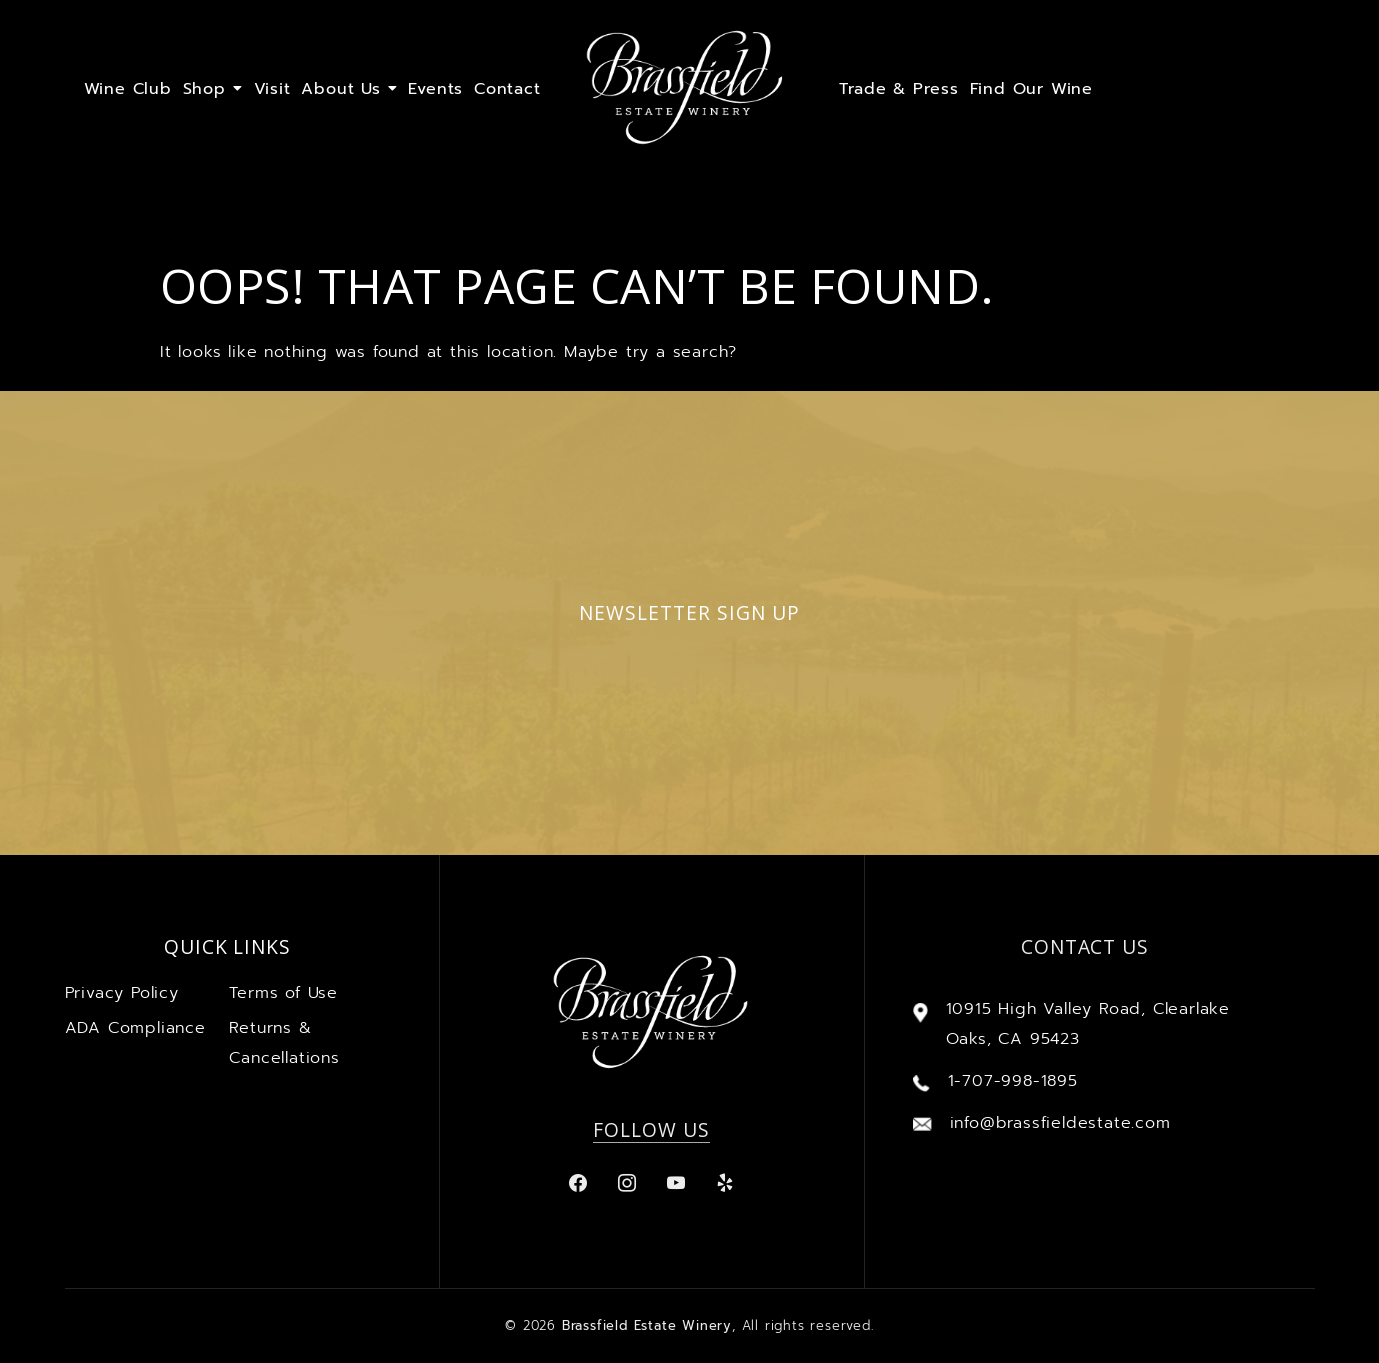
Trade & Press (898, 89)
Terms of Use (283, 993)
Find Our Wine (1031, 89)
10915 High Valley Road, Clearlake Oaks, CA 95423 (1088, 1024)
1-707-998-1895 (1013, 1081)
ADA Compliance (135, 1028)
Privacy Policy (122, 993)
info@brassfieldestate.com (1060, 1123)
